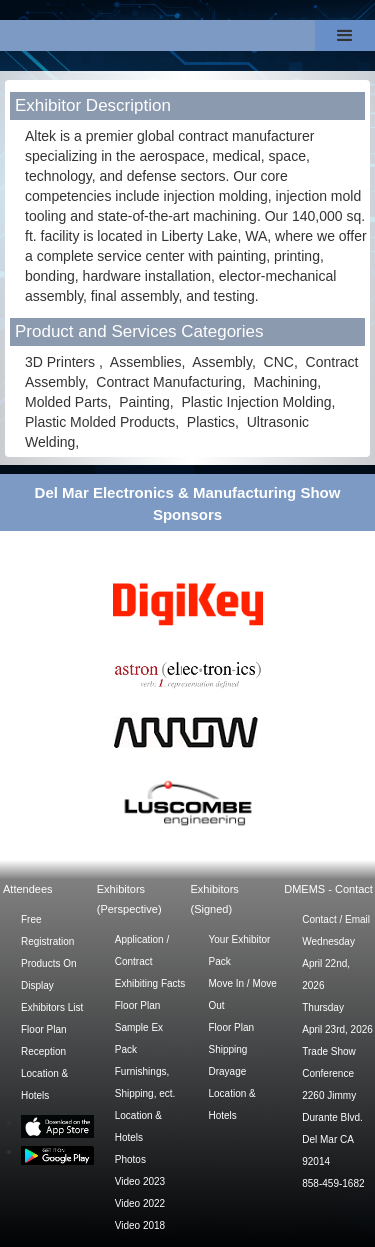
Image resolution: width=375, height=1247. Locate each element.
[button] (345, 35)
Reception (43, 1051)
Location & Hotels (44, 1084)
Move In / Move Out (243, 994)
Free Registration (47, 930)
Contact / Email (336, 919)
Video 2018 (140, 1225)
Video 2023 (140, 1181)
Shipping (228, 1049)
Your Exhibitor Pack (240, 950)
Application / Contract (142, 950)
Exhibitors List (52, 1007)
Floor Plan (44, 1029)
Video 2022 (140, 1203)
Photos (130, 1159)
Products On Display (49, 974)
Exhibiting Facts (150, 983)
